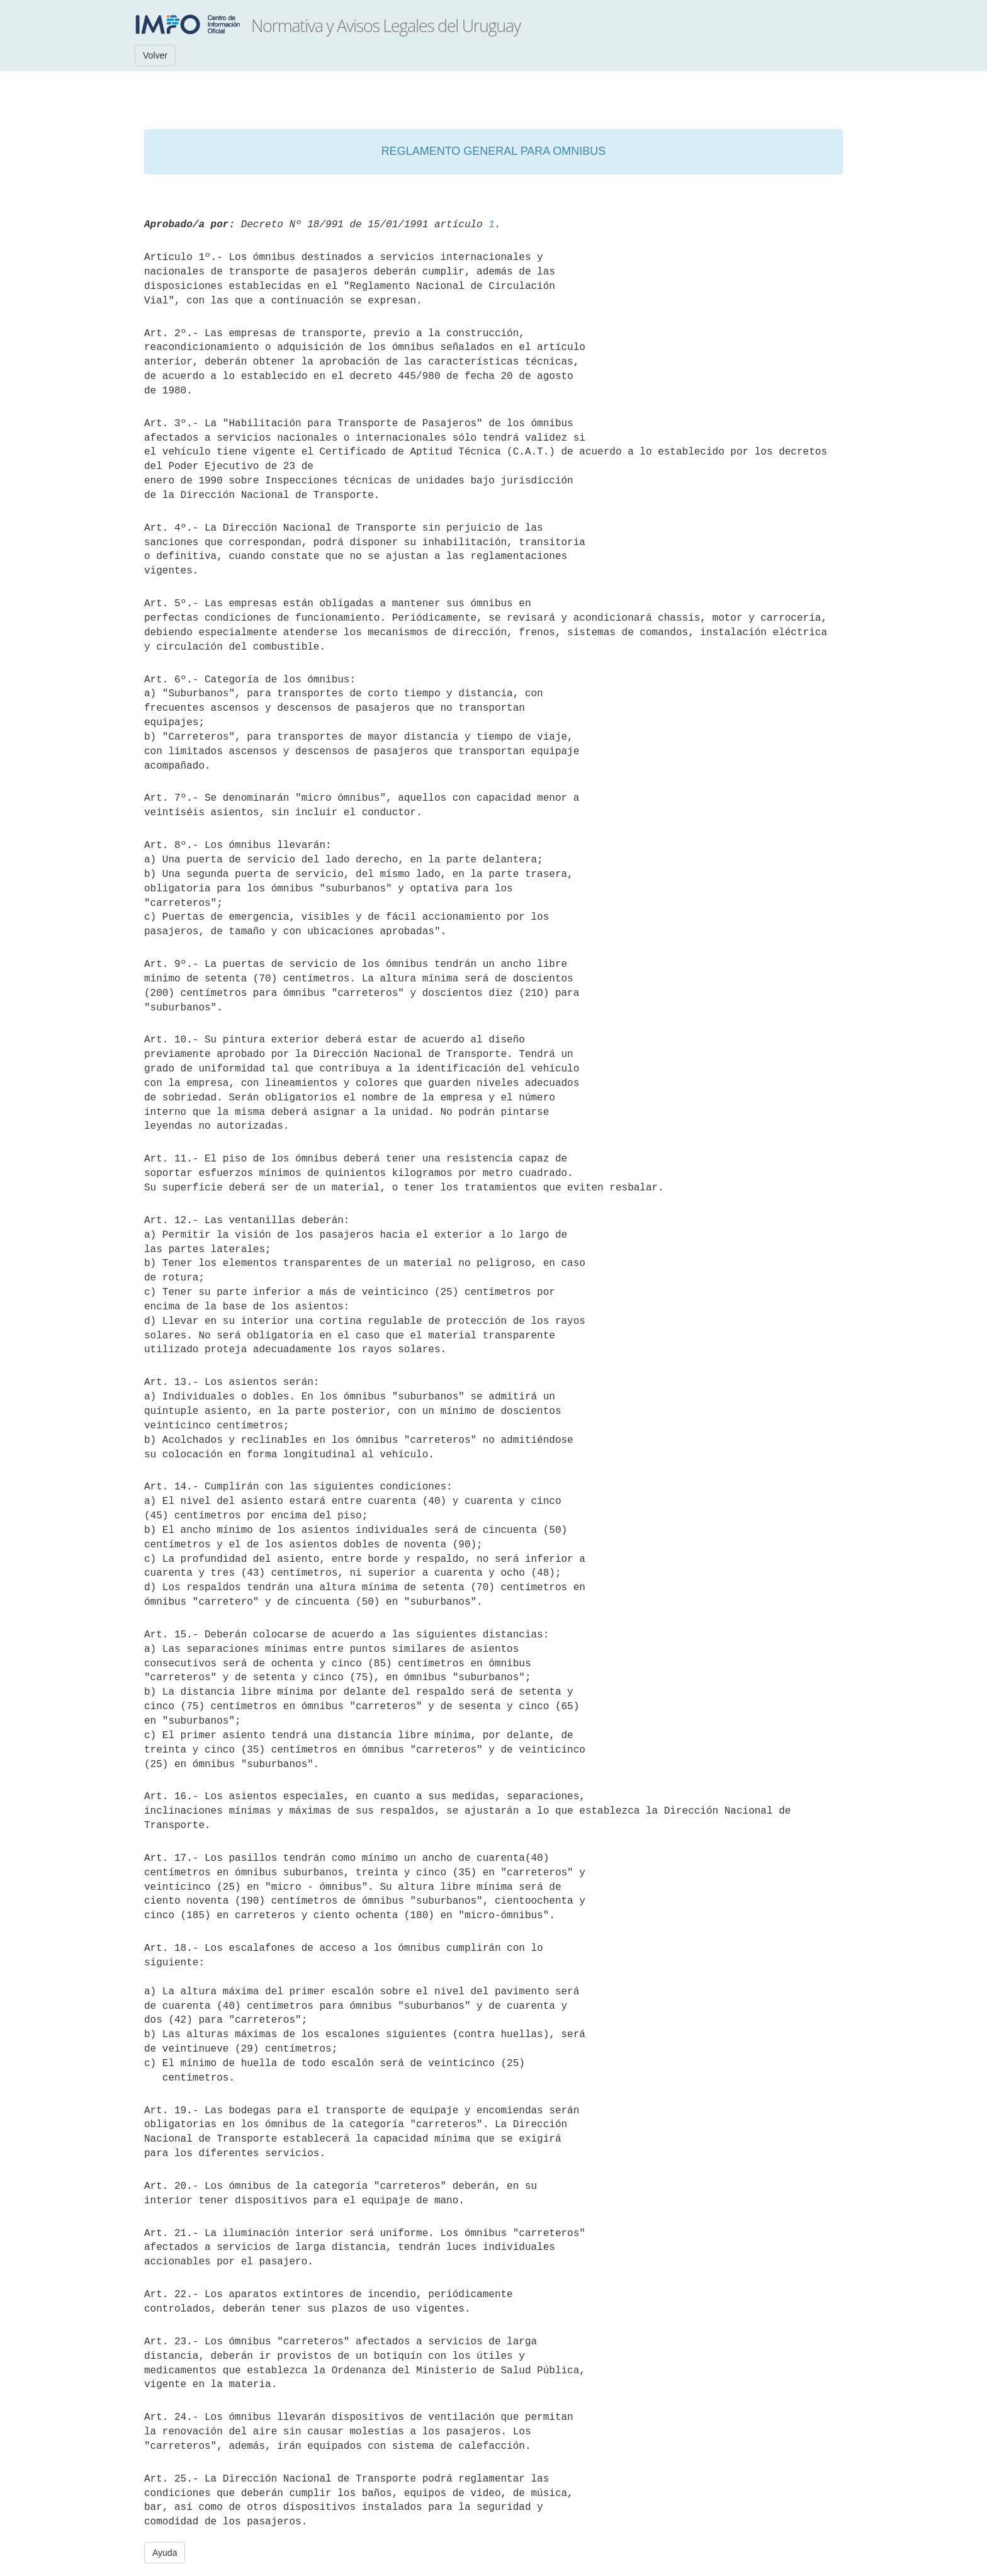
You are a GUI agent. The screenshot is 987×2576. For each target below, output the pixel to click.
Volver (155, 55)
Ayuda (164, 2553)
